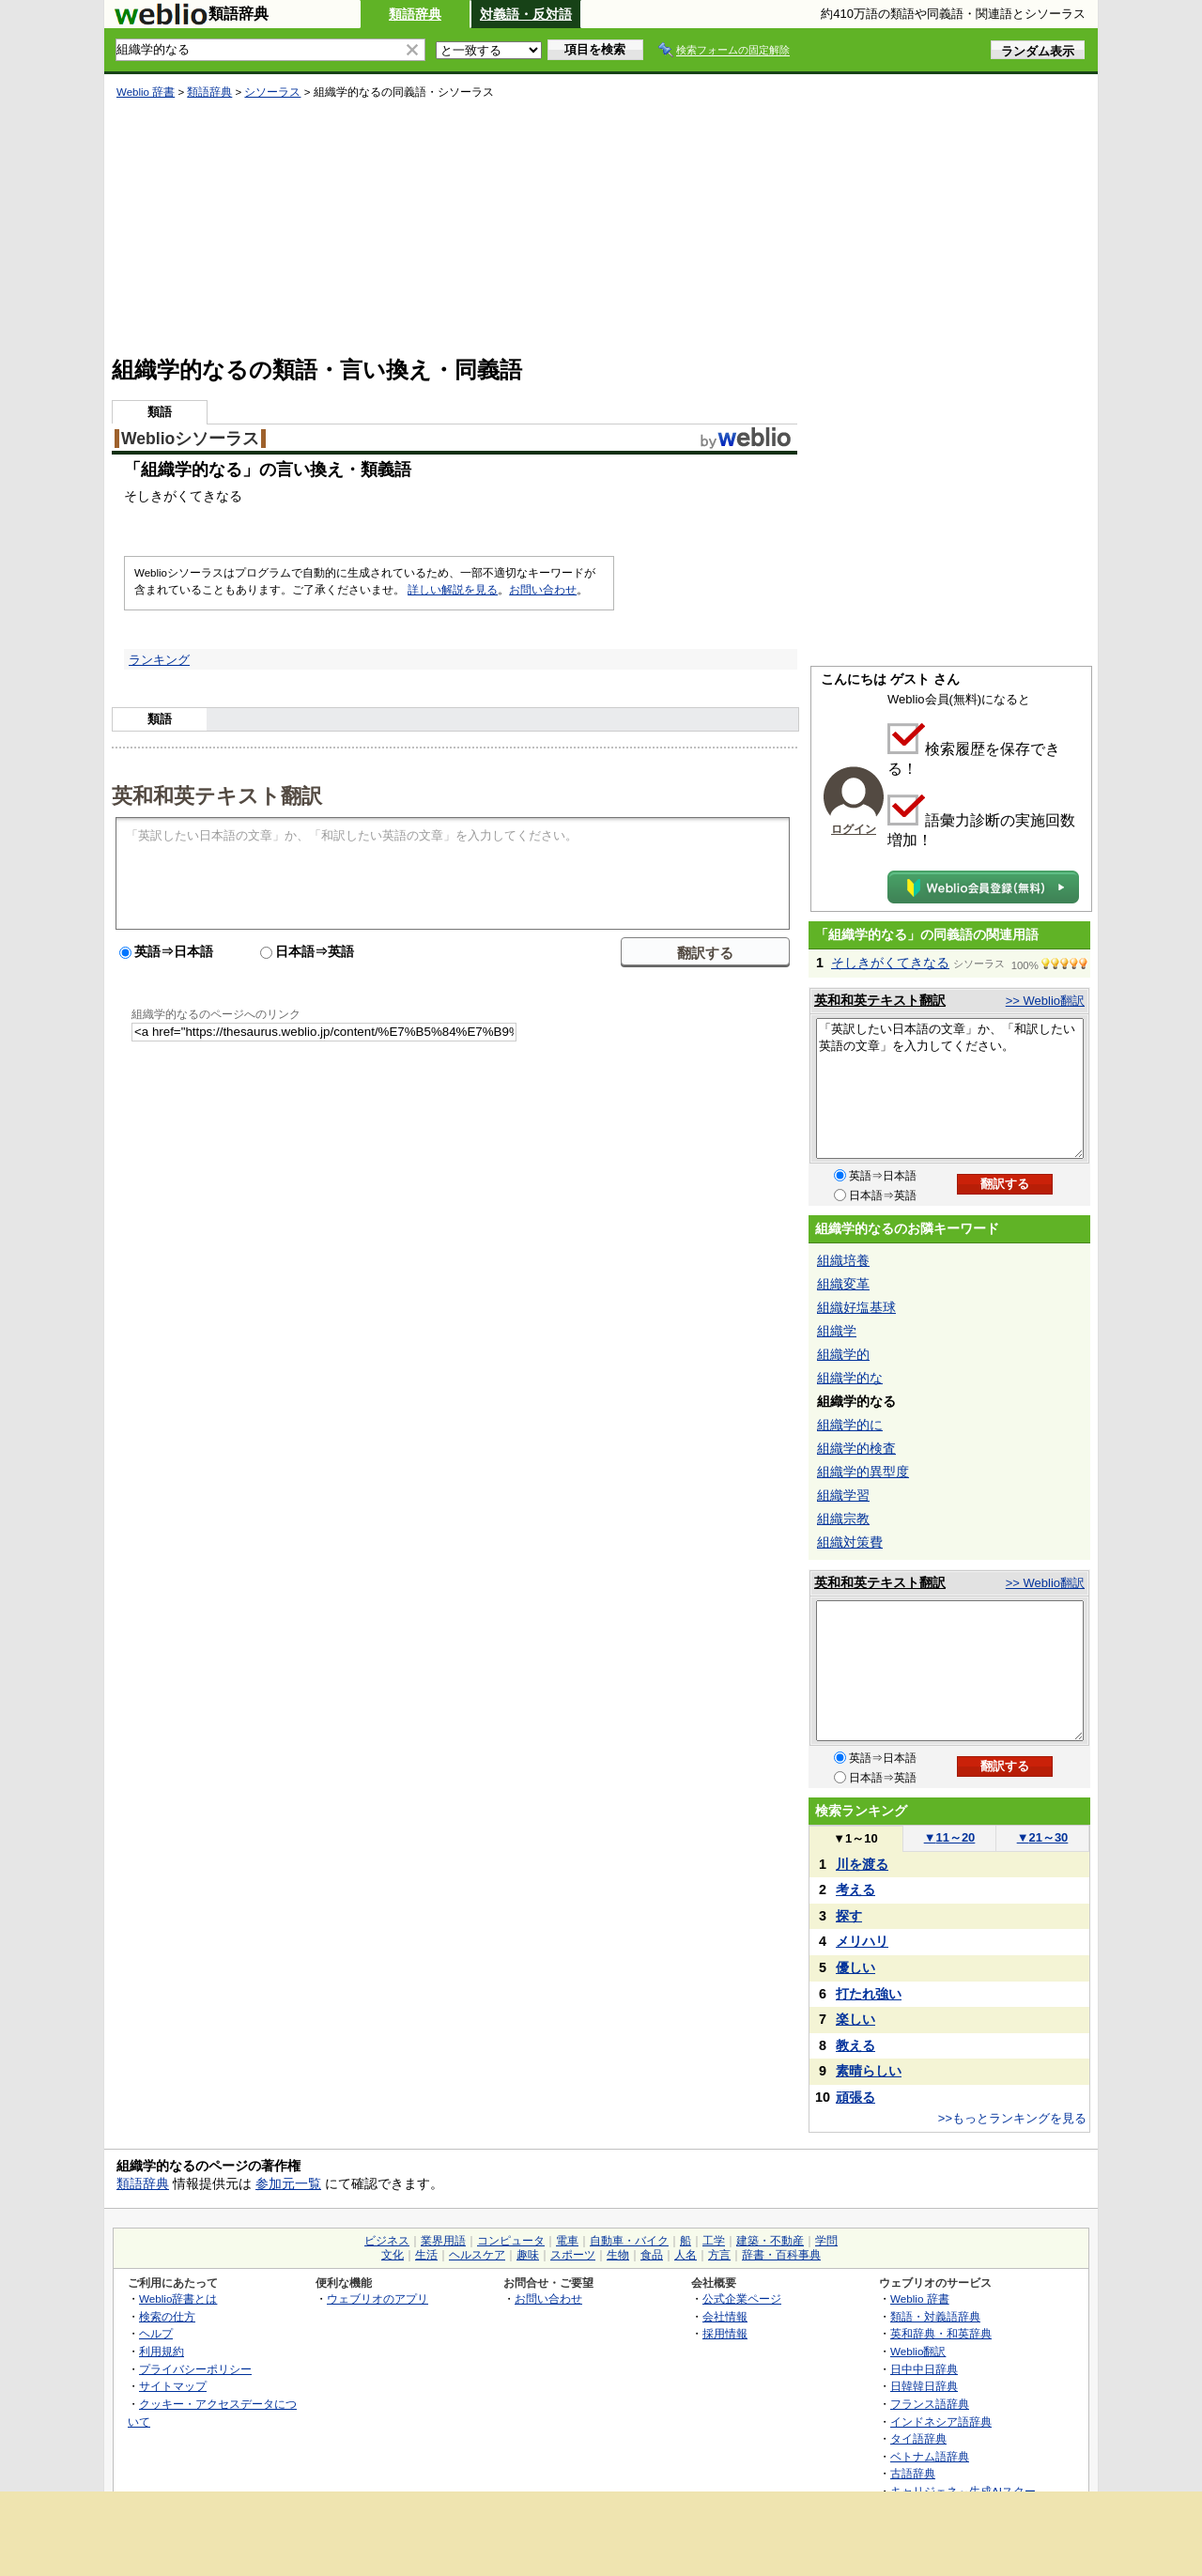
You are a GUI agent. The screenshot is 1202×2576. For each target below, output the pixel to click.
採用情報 (724, 2333)
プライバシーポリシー (195, 2369)
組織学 (836, 1330)
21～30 (1043, 1837)
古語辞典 (912, 2473)
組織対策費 (850, 1542)
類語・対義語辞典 (935, 2316)
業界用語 (443, 2240)
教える (855, 2045)
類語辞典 (415, 14)
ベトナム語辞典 (929, 2456)
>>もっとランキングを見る (1012, 2118)
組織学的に (850, 1424)
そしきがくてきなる (890, 962)
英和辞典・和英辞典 (941, 2333)
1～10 (855, 1838)
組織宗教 (843, 1518)
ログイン (853, 829)
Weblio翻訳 (918, 2351)
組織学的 (843, 1354)
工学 (713, 2240)
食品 (651, 2254)
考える (855, 1889)
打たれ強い (869, 1993)
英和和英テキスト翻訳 (217, 794)
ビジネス (386, 2240)
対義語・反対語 (526, 14)
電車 (567, 2240)
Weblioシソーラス (190, 438)
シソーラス (272, 92)
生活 (426, 2254)
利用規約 (161, 2351)
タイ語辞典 (918, 2438)
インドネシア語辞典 (941, 2421)
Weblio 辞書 (145, 92)
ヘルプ (156, 2333)
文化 (392, 2254)
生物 (618, 2254)
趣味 (527, 2254)
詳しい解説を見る (453, 589)
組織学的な (850, 1377)
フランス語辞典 (929, 2404)
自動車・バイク (629, 2240)
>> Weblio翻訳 (1045, 1001)
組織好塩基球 (856, 1307)
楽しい (855, 2019)
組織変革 (843, 1283)
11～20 (950, 1837)
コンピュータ (511, 2240)
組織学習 (843, 1495)
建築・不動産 (770, 2240)
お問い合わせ (543, 589)
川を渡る (862, 1864)
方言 (719, 2254)
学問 (826, 2240)
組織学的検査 (856, 1448)
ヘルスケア (477, 2254)
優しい (855, 1967)
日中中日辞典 (924, 2369)
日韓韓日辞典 (924, 2386)
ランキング (159, 660)
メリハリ (862, 1941)
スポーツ (572, 2254)
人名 (685, 2254)
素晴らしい (869, 2070)
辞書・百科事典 (781, 2254)
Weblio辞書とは (178, 2298)
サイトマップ (173, 2386)
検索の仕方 (167, 2316)
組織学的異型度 (863, 1471)
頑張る (855, 2097)
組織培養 (843, 1260)
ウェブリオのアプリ (377, 2298)
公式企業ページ (741, 2298)
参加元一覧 (288, 2183)
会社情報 (724, 2316)
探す (849, 1915)
